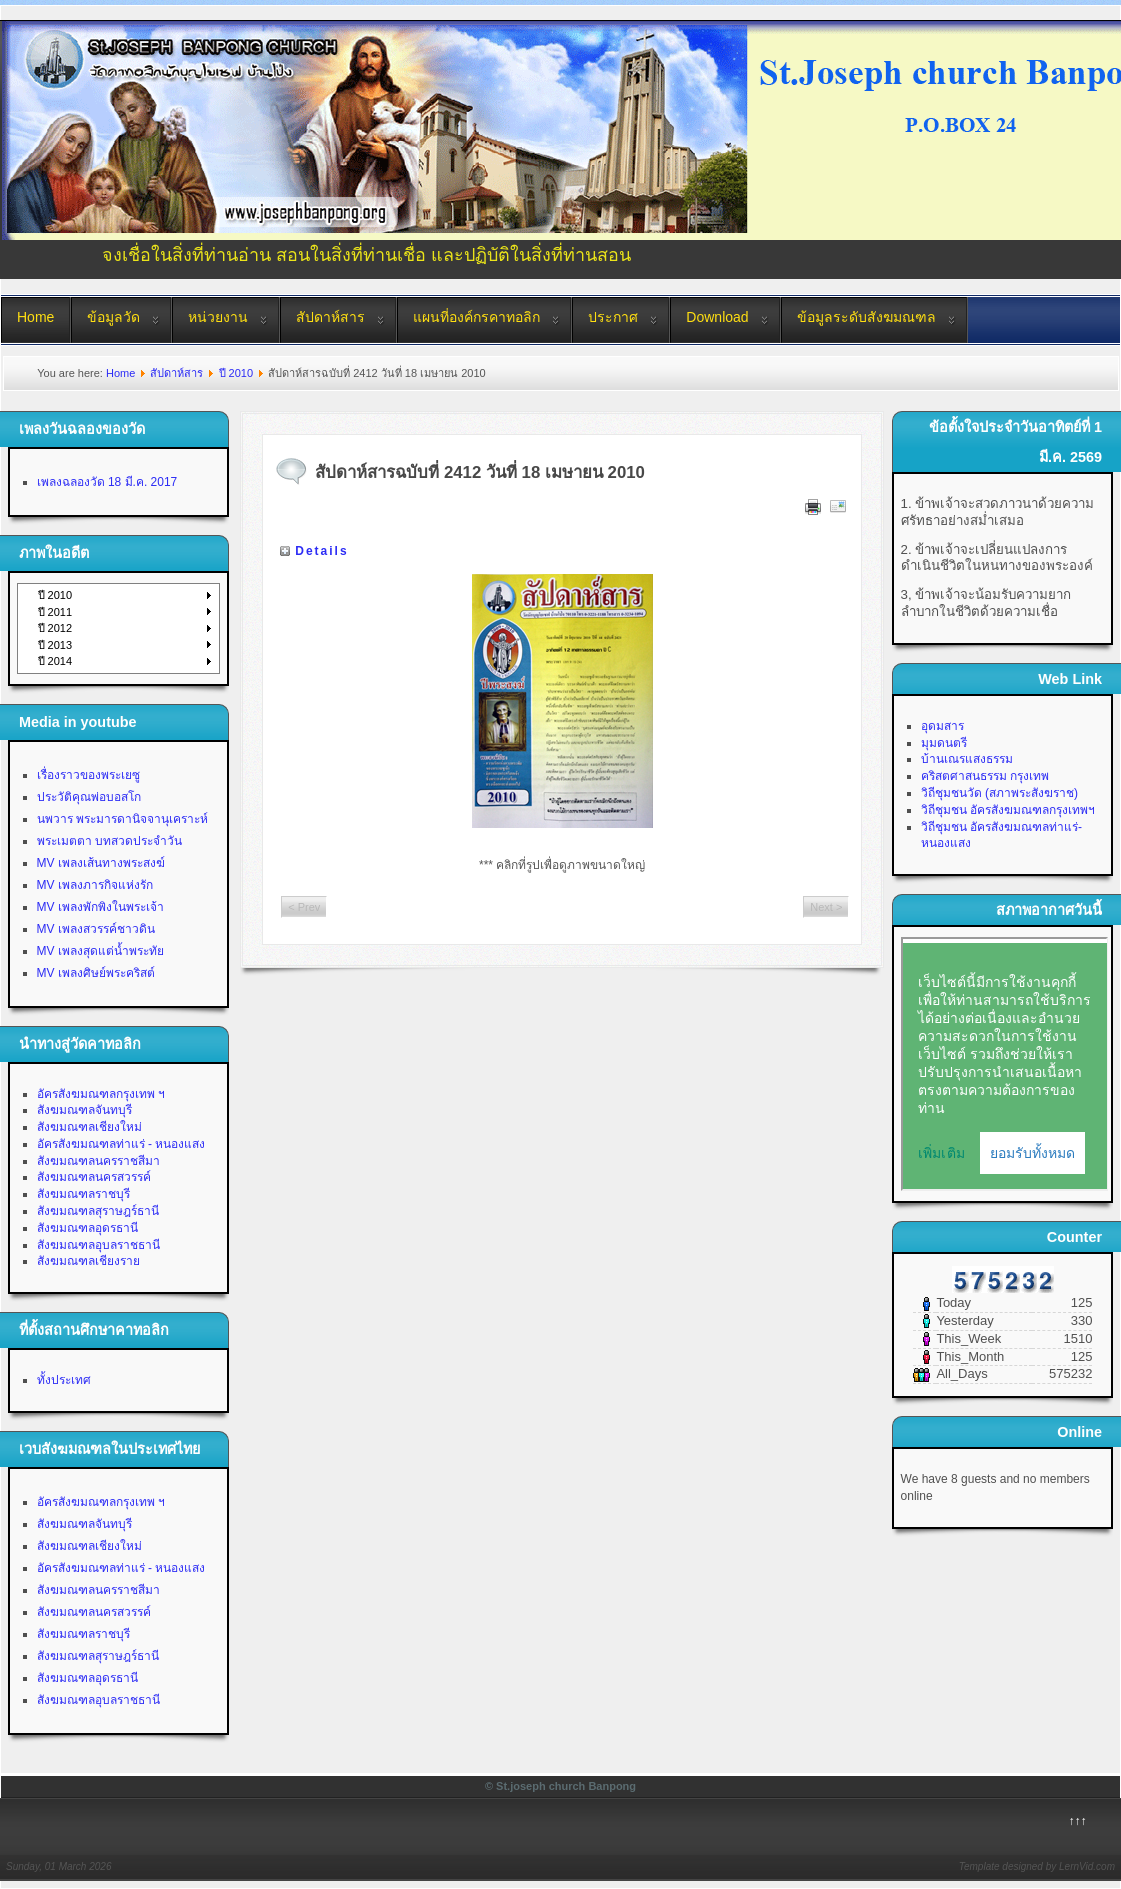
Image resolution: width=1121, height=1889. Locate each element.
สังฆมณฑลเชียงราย (88, 1261)
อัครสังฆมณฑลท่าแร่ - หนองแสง (121, 1144)
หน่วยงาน (218, 317)
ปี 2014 (55, 661)
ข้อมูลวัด (113, 317)
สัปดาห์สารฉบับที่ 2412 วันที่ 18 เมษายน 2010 (480, 472)
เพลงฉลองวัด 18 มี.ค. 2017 (107, 482)
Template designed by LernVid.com (1037, 1866)
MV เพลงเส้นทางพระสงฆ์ (101, 863)
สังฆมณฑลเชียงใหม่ (89, 1127)
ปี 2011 (55, 612)
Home (35, 317)
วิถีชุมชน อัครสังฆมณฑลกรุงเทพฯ (1008, 810)
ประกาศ (613, 317)
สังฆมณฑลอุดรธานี (87, 1228)
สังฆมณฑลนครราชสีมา (98, 1161)
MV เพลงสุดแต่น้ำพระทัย (100, 951)
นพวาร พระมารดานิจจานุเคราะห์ (122, 819)
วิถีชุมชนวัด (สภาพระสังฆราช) (999, 793)
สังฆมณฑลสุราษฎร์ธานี (98, 1211)
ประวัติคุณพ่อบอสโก (89, 797)
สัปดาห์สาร (330, 317)
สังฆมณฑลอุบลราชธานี (98, 1245)
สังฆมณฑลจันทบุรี (84, 1110)
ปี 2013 (55, 645)
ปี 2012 (55, 628)
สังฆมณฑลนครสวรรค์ (94, 1177)
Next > (826, 907)
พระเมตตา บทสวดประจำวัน (109, 841)
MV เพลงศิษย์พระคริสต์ (96, 973)
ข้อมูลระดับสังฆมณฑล (866, 317)
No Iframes (1005, 1064)
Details (321, 551)
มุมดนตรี (944, 743)
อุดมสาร (942, 726)
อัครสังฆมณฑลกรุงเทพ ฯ (101, 1094)
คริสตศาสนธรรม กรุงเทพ (985, 776)
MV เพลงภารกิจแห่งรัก (95, 885)
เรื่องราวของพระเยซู (88, 775)
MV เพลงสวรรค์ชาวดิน (96, 929)
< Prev (304, 907)
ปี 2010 (236, 373)
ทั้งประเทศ (64, 1380)
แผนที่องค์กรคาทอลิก (476, 317)
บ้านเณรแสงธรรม (967, 759)
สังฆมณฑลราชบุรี (83, 1194)
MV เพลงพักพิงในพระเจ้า (100, 907)
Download (717, 317)
